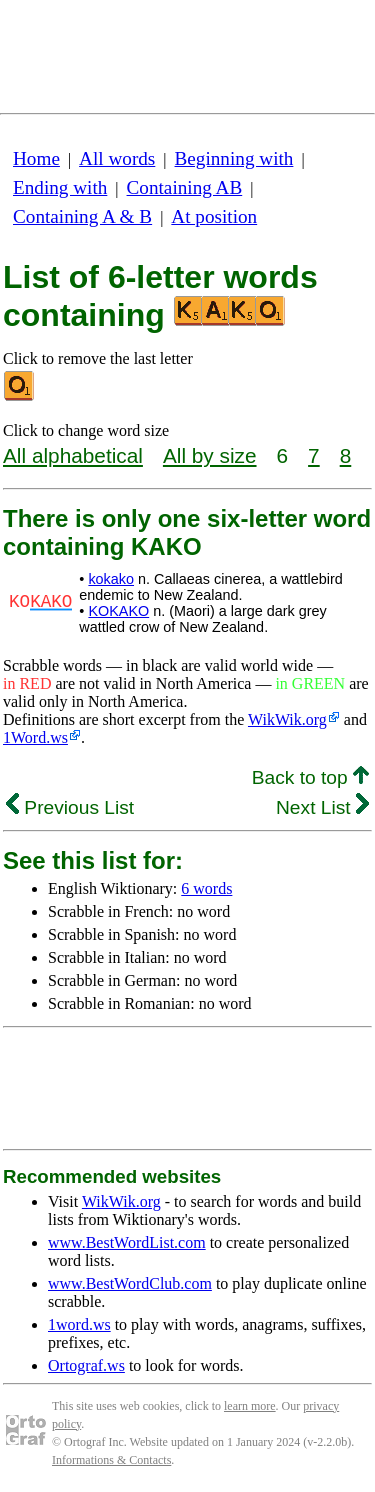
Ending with (60, 187)
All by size (210, 455)
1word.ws (79, 1324)
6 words (206, 888)
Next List (322, 807)
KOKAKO (118, 611)
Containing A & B (82, 216)
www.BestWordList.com (127, 1242)
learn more (250, 1406)
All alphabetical (73, 455)
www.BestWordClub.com (130, 1283)
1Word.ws (35, 737)
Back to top (310, 777)
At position (214, 216)
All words (117, 158)
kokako (111, 579)
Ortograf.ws (86, 1365)
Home (36, 158)
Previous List (70, 807)
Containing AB (185, 187)
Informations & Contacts (111, 1460)
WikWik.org (287, 719)
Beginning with (234, 158)
